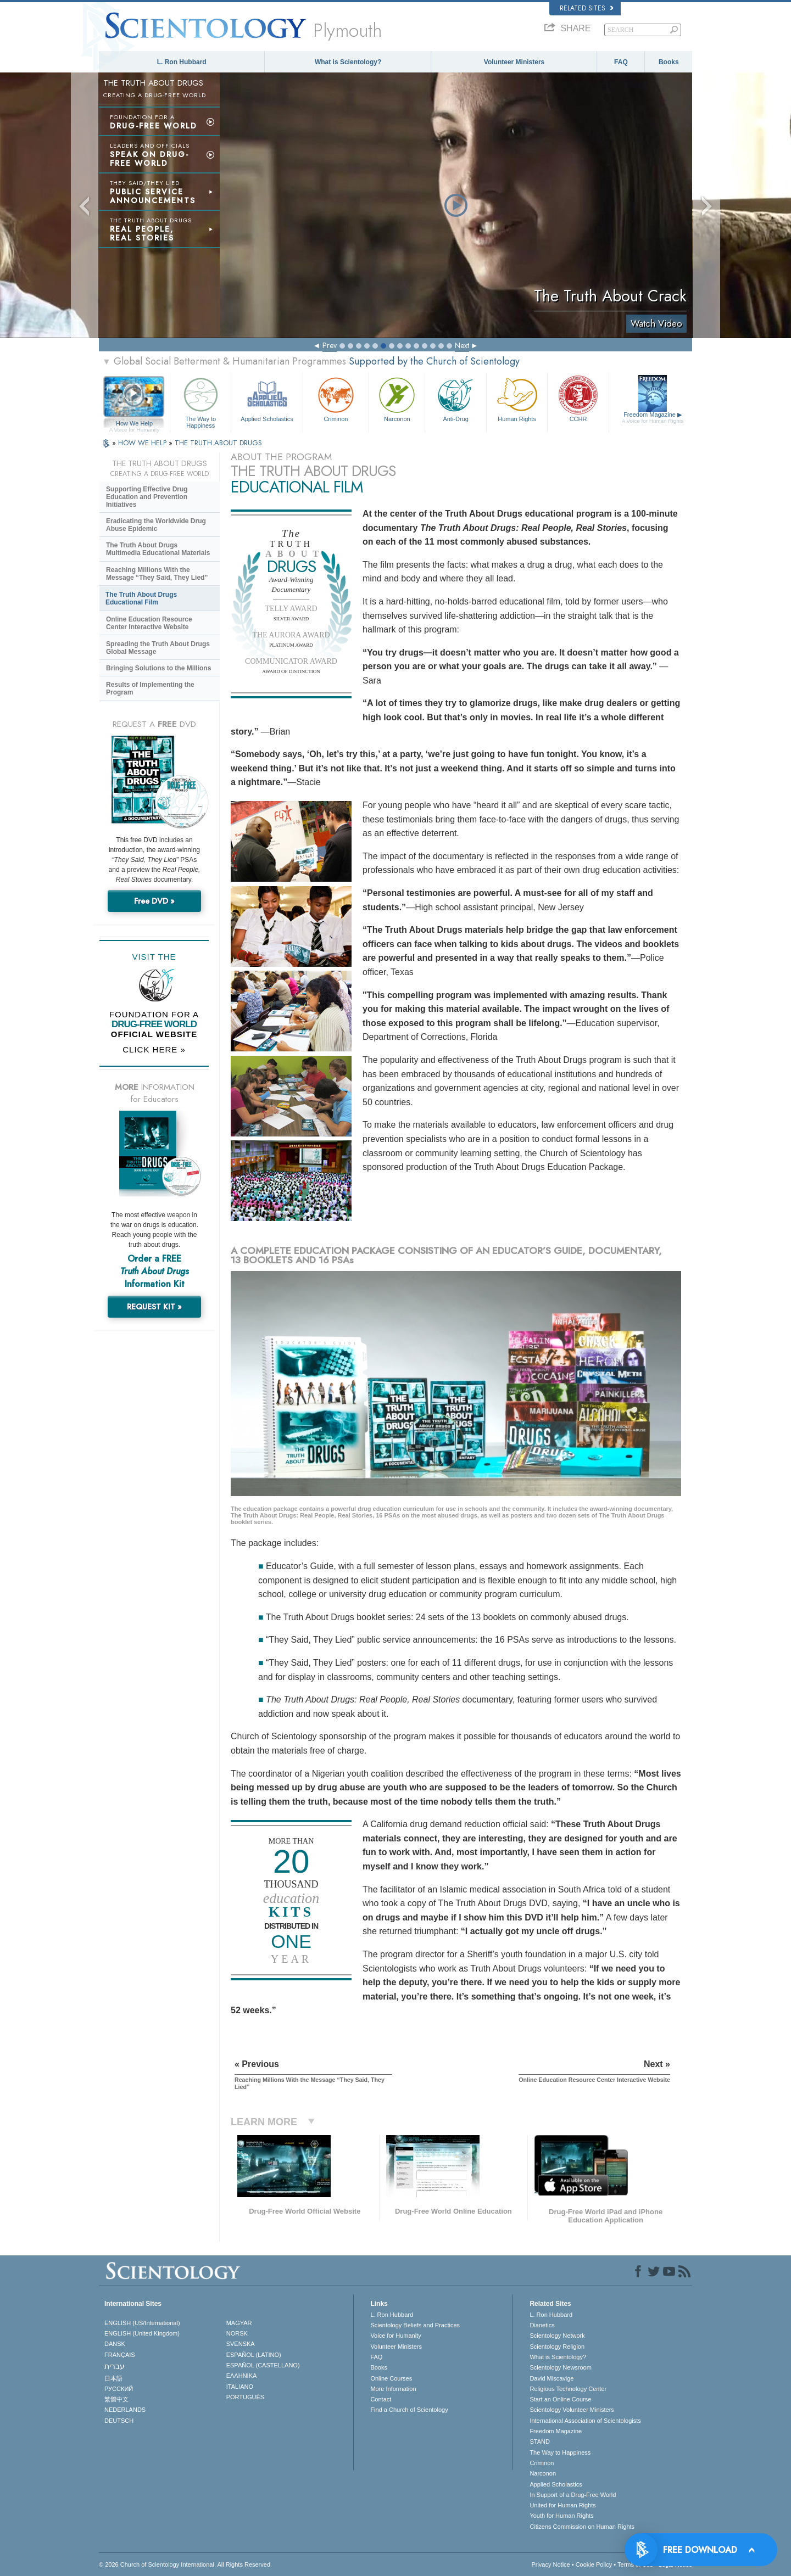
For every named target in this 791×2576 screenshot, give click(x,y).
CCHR (577, 398)
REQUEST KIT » (154, 1306)
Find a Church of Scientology (409, 2409)
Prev (329, 345)
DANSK (114, 2343)
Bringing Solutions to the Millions (158, 668)
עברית (114, 2366)
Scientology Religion (557, 2346)
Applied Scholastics (266, 398)
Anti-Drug (455, 398)
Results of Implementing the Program (150, 688)
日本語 (113, 2378)
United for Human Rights (562, 2505)
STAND (539, 2441)
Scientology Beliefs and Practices (415, 2325)
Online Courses (391, 2378)
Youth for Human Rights (561, 2515)
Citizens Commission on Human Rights (582, 2526)
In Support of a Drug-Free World (573, 2494)
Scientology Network (557, 2335)
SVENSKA (240, 2343)
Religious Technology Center (568, 2388)
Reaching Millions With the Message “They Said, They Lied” (157, 573)
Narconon (397, 398)
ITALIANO (239, 2386)
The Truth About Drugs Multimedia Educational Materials (158, 549)
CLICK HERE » (154, 1049)
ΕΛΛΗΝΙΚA (241, 2375)
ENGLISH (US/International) (142, 2323)
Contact (380, 2399)
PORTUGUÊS (245, 2397)
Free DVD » (154, 900)
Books (669, 62)
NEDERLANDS (125, 2409)
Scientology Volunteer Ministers (572, 2409)
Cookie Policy (594, 2564)
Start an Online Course (560, 2399)
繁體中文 (116, 2399)
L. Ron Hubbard (182, 62)
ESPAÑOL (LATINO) (253, 2354)
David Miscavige (551, 2378)
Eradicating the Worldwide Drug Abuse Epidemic (156, 525)
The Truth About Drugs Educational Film (141, 598)
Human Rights (516, 398)
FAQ (621, 62)
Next (462, 345)
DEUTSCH (118, 2420)
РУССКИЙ (118, 2388)
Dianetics (542, 2325)
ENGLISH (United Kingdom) (142, 2333)
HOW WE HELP (143, 443)
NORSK (237, 2333)
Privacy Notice (550, 2564)
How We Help (134, 424)
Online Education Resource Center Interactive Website (149, 623)
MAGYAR (239, 2323)
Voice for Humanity (395, 2335)
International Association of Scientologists (585, 2420)
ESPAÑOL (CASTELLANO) (263, 2365)
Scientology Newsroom (561, 2367)
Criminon (336, 398)
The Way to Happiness (200, 401)
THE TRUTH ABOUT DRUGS (218, 443)
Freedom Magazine (653, 417)
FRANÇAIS (119, 2354)
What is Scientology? (348, 62)
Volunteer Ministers (514, 62)
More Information (393, 2388)
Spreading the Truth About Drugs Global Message (158, 648)
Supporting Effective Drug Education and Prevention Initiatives (147, 496)
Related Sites (587, 8)
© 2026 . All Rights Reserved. (185, 2564)
